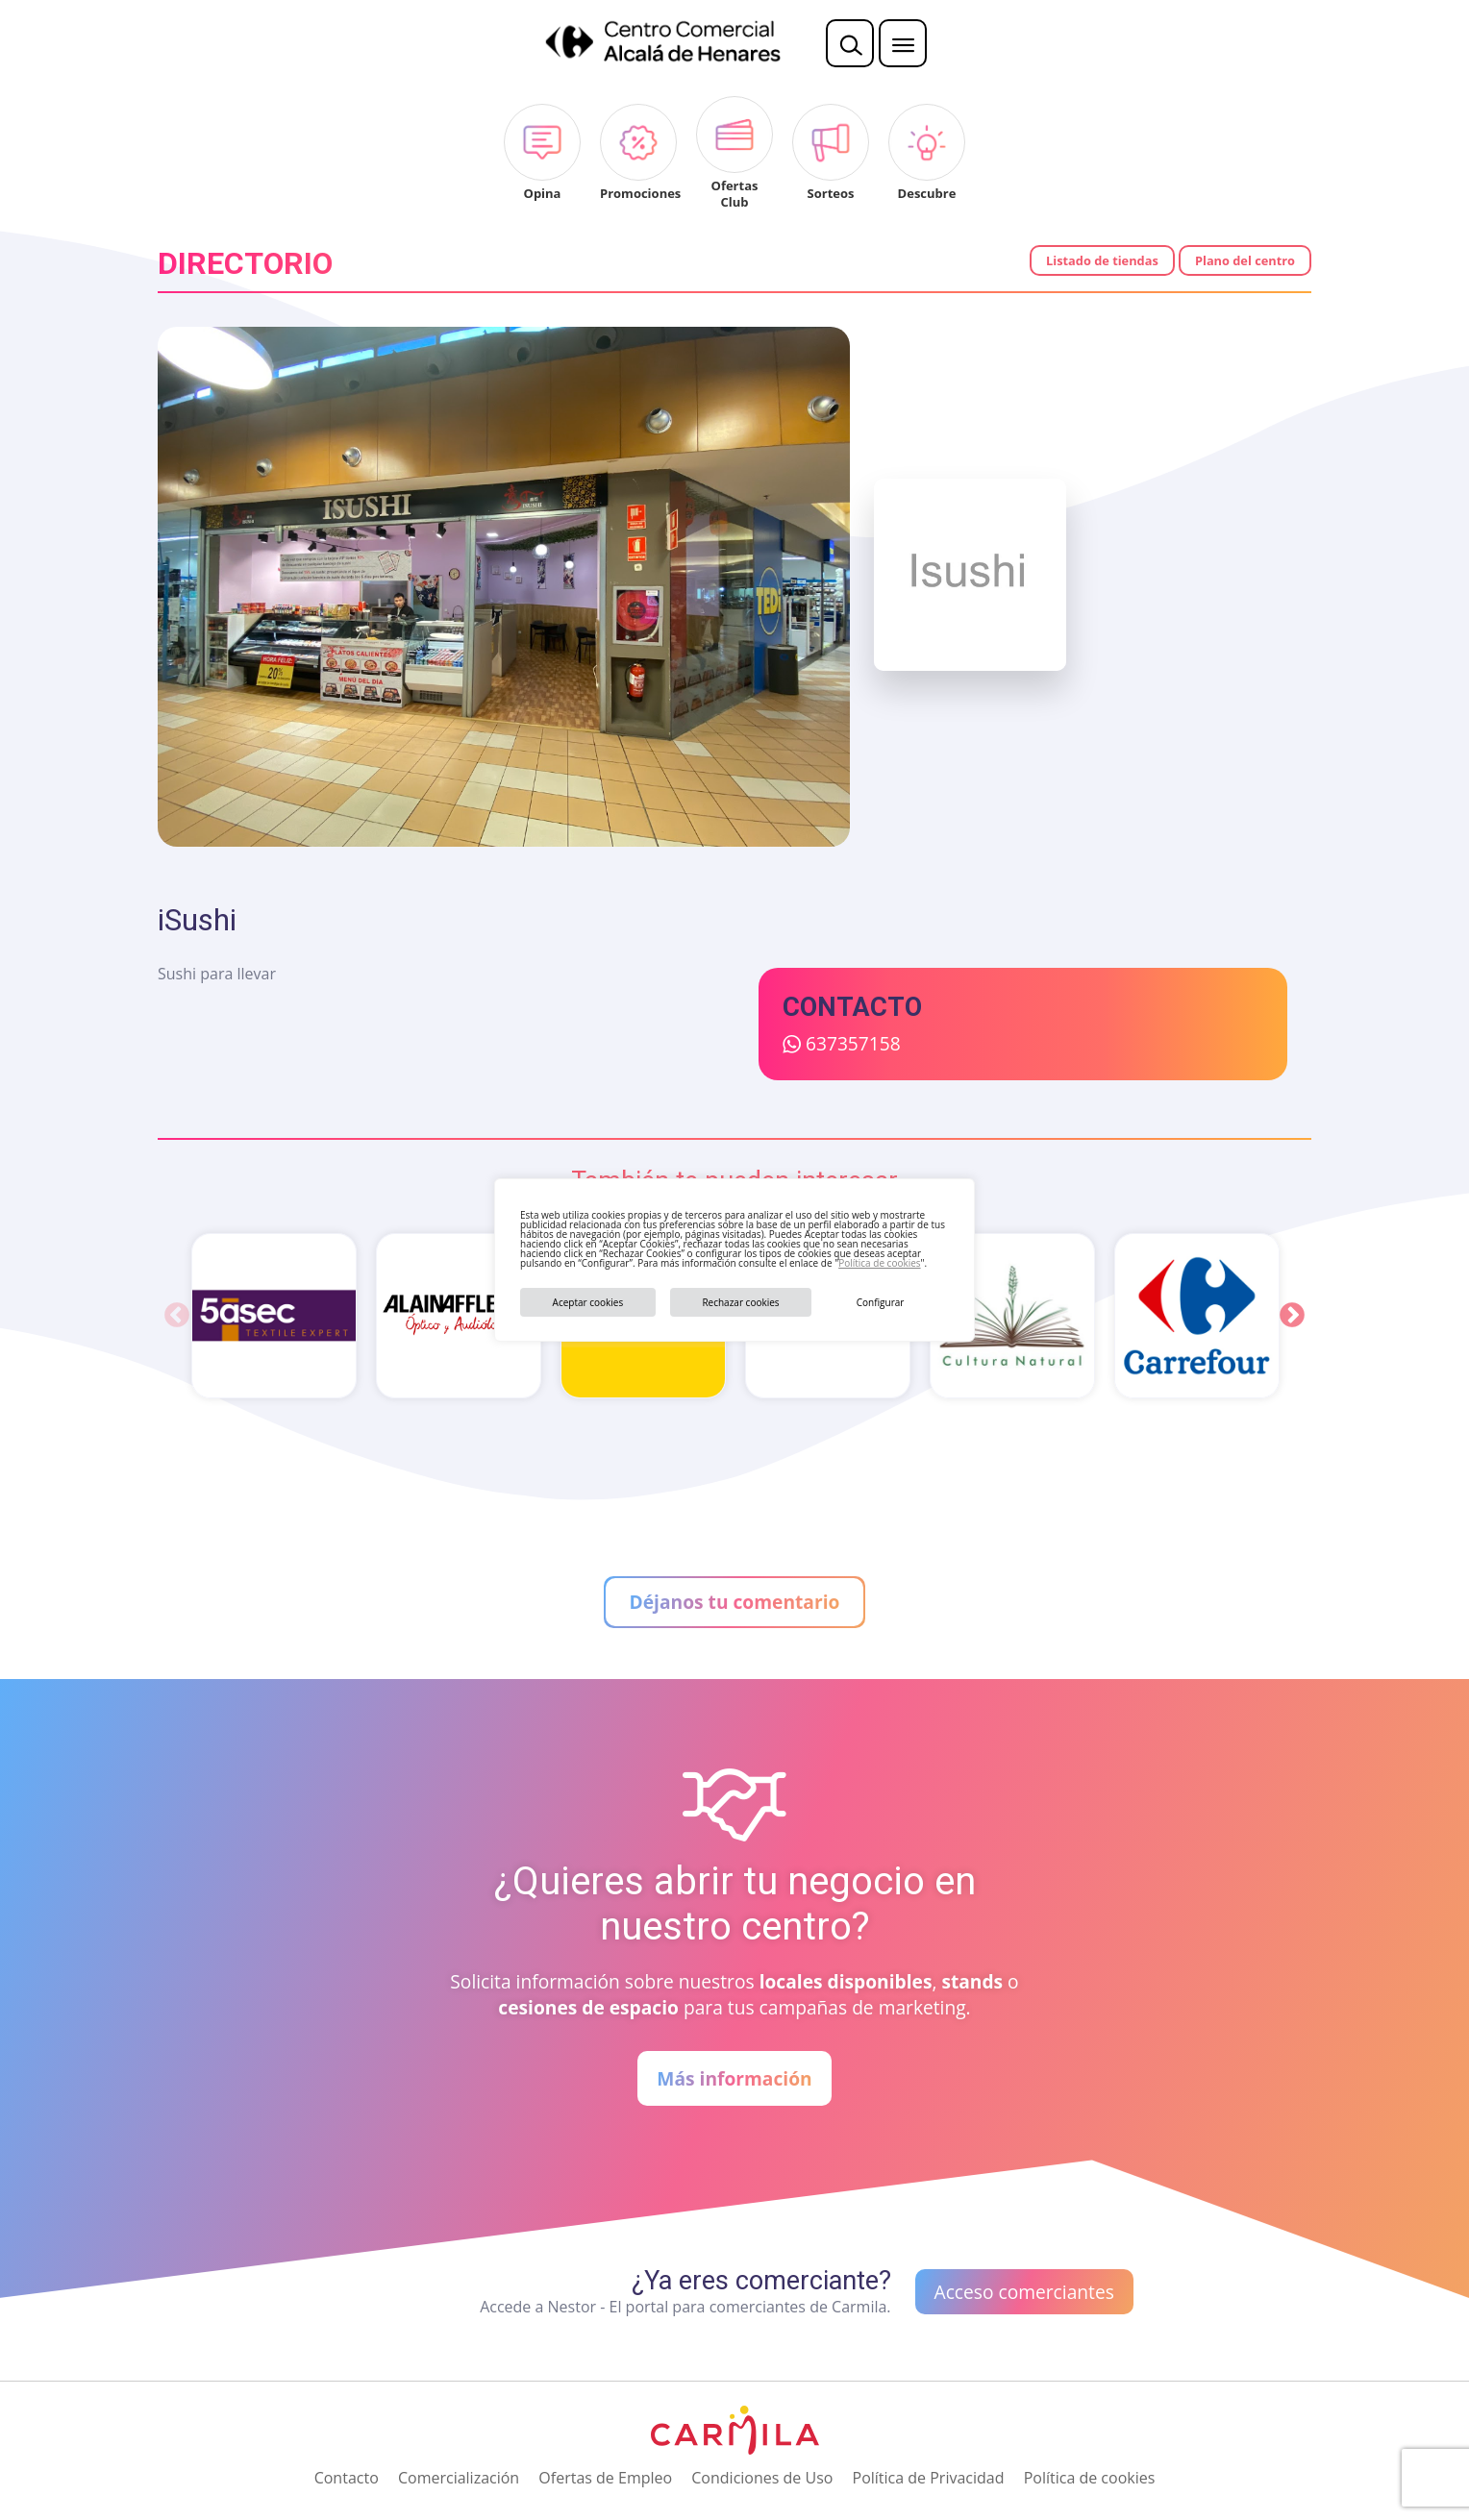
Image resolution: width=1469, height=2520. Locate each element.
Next (1292, 1316)
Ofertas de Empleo (605, 2477)
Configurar (881, 1302)
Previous (177, 1316)
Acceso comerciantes (1024, 2292)
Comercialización (458, 2477)
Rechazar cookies (740, 1302)
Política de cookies (879, 1263)
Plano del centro (1245, 260)
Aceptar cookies (588, 1302)
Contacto (346, 2477)
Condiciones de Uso (762, 2477)
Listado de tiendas (1102, 260)
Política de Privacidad (929, 2477)
